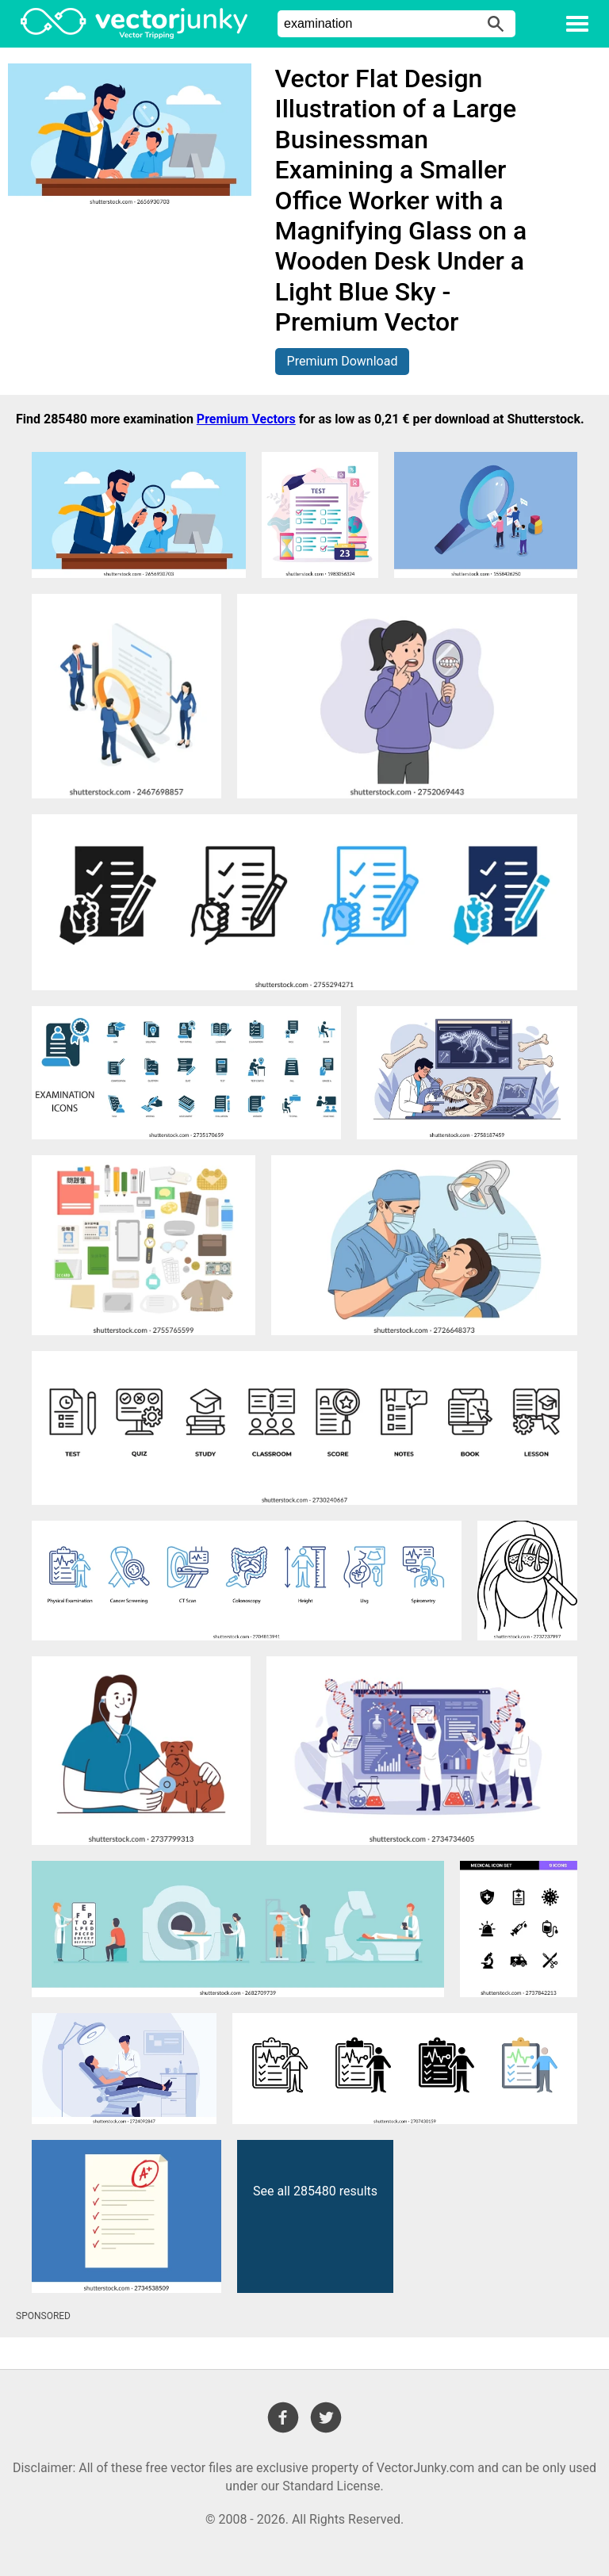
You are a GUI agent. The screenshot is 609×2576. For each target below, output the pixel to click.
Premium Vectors (246, 419)
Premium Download (342, 361)
